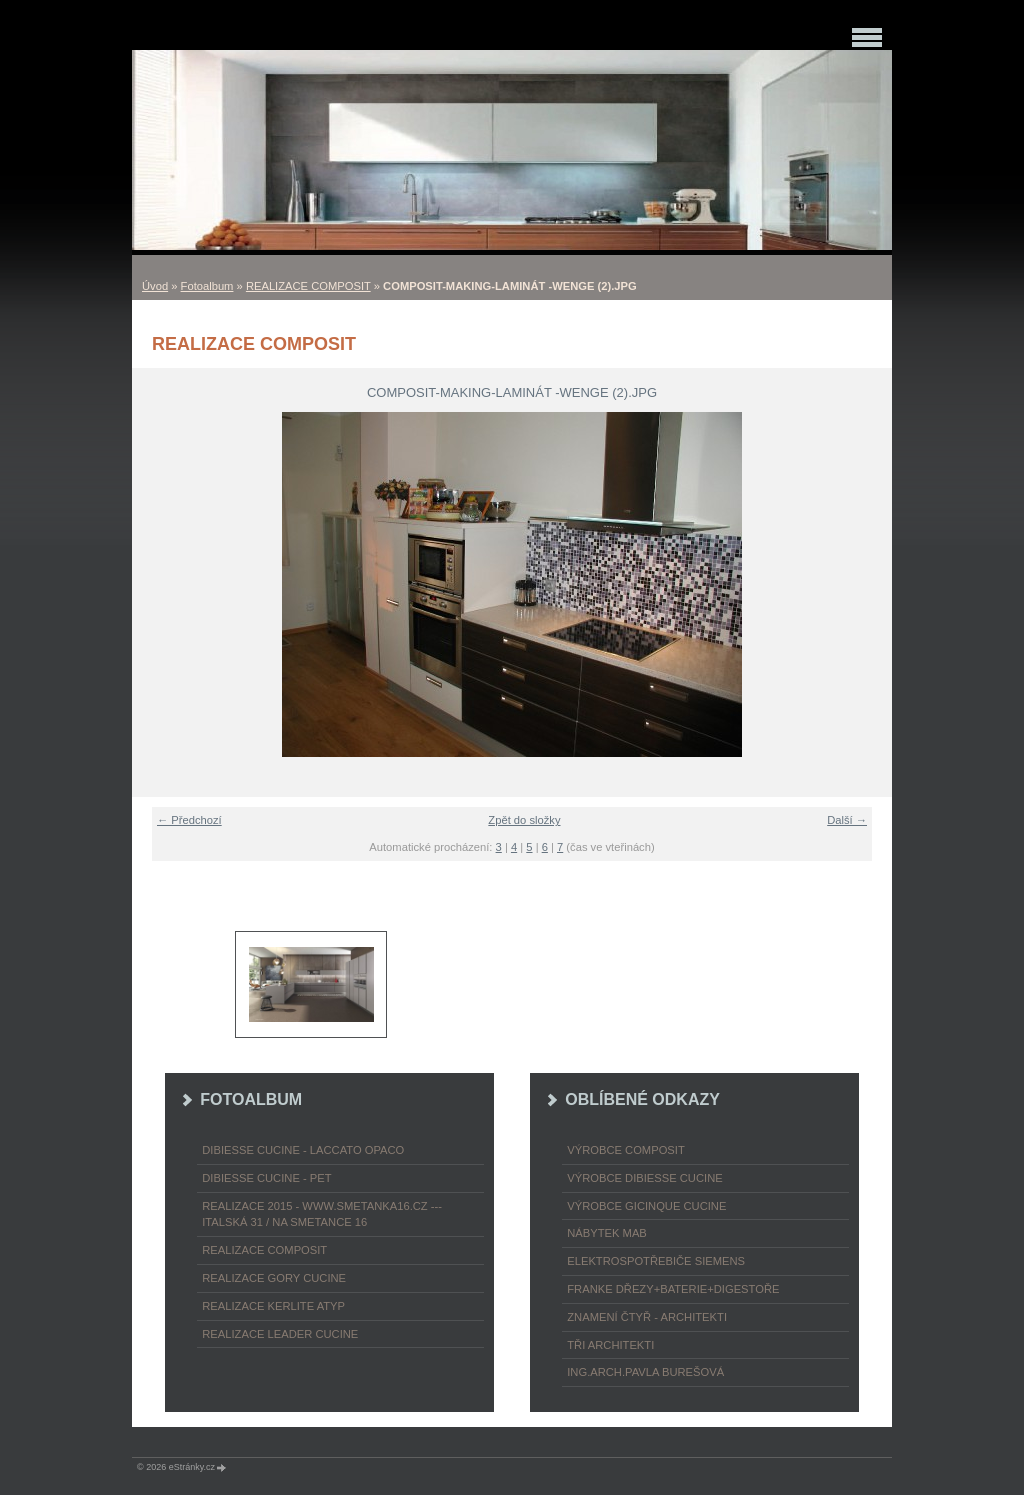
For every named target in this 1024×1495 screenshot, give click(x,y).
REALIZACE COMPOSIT (308, 286)
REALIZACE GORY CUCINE (274, 1278)
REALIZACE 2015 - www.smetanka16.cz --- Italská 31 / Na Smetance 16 (322, 1214)
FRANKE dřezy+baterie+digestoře (673, 1289)
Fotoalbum (207, 286)
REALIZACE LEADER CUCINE (280, 1334)
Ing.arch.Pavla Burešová (645, 1372)
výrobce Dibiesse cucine (644, 1178)
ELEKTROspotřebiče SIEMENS (656, 1261)
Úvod (155, 286)
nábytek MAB (607, 1233)
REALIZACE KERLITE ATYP (273, 1306)
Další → (847, 820)
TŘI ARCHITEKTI (610, 1345)
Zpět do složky (524, 820)
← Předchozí (189, 820)
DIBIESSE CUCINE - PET (266, 1178)
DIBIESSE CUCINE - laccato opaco (303, 1150)
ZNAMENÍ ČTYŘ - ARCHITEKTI (647, 1317)
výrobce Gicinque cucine (646, 1206)
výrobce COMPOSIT (626, 1150)
